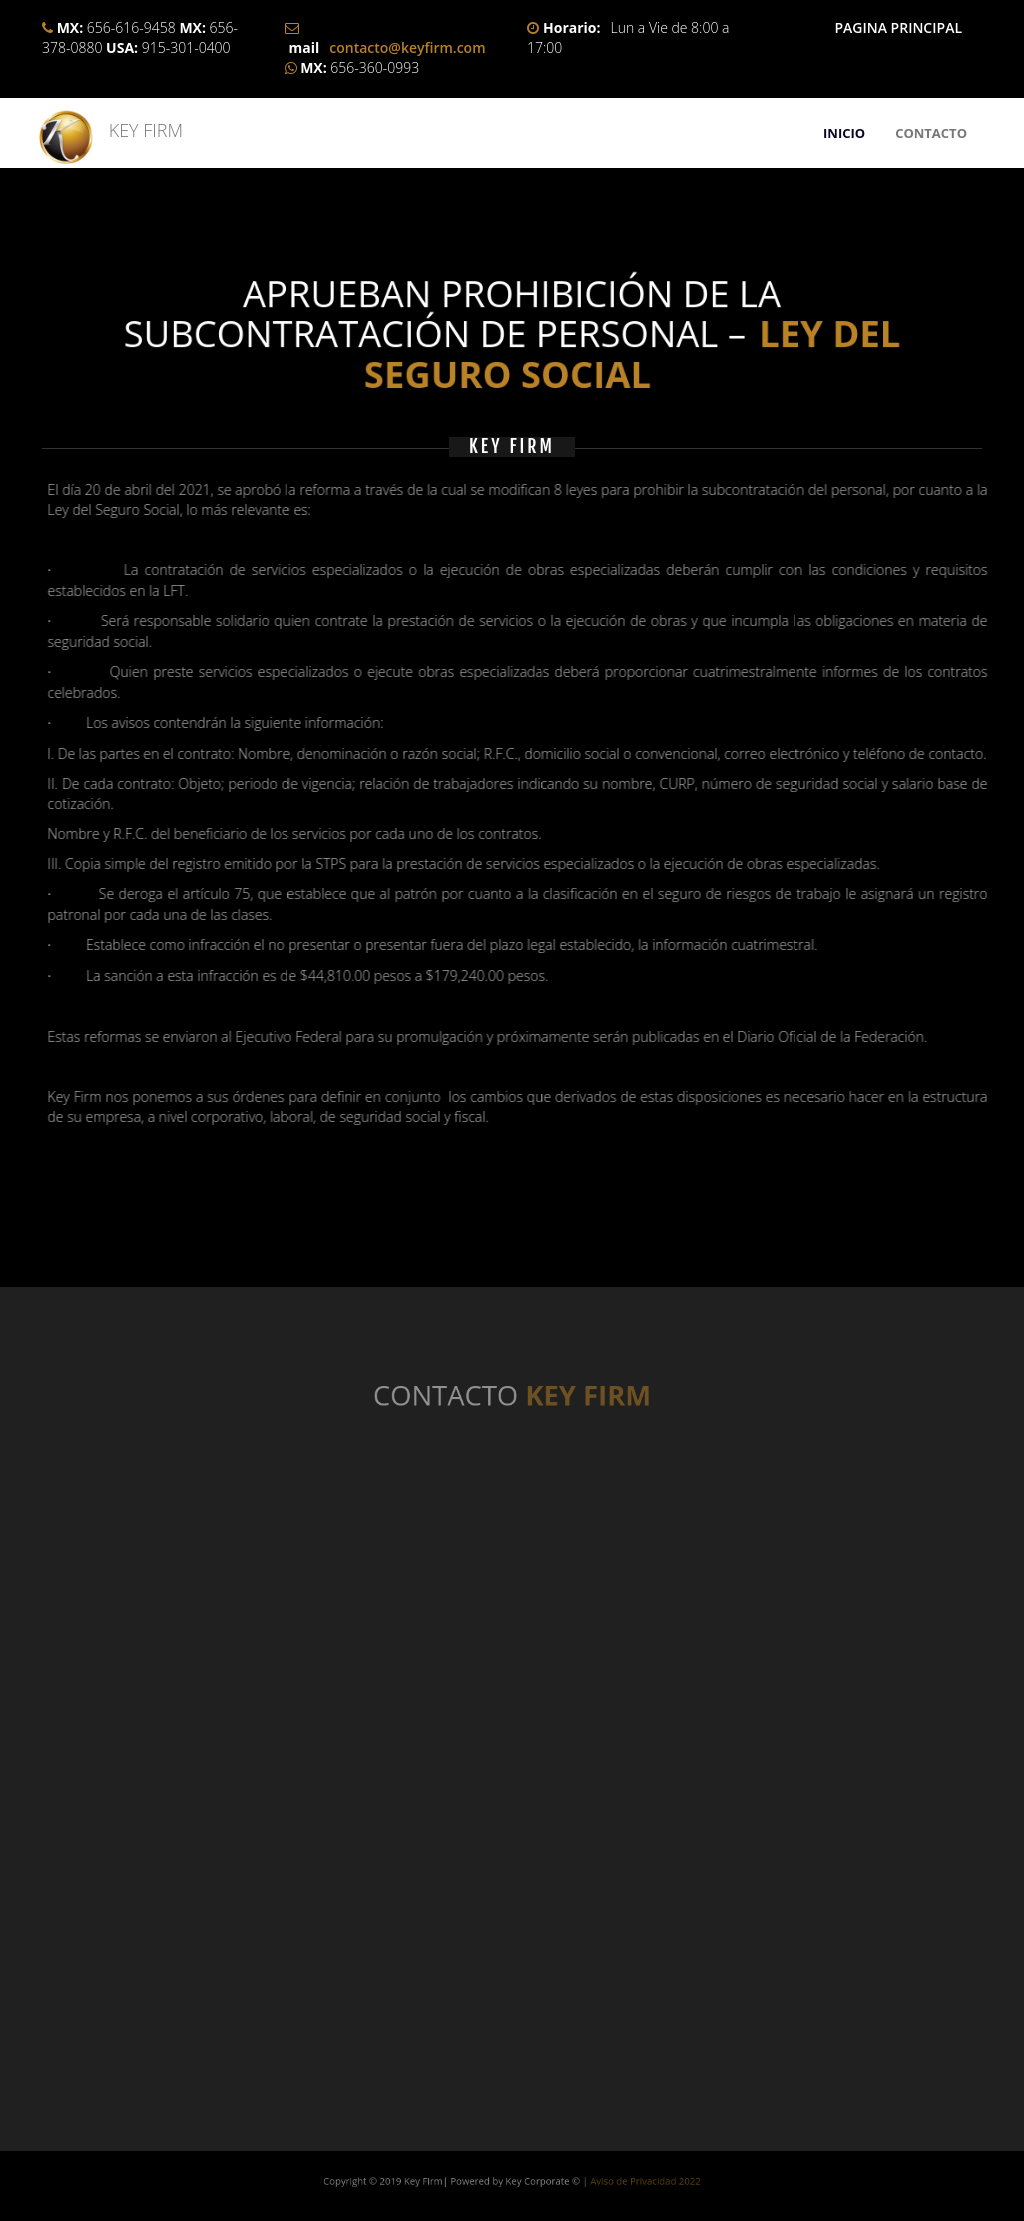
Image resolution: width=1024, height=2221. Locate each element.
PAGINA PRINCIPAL (898, 27)
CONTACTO (931, 133)
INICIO (844, 133)
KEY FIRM (136, 130)
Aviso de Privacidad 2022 (573, 2180)
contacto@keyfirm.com (407, 47)
